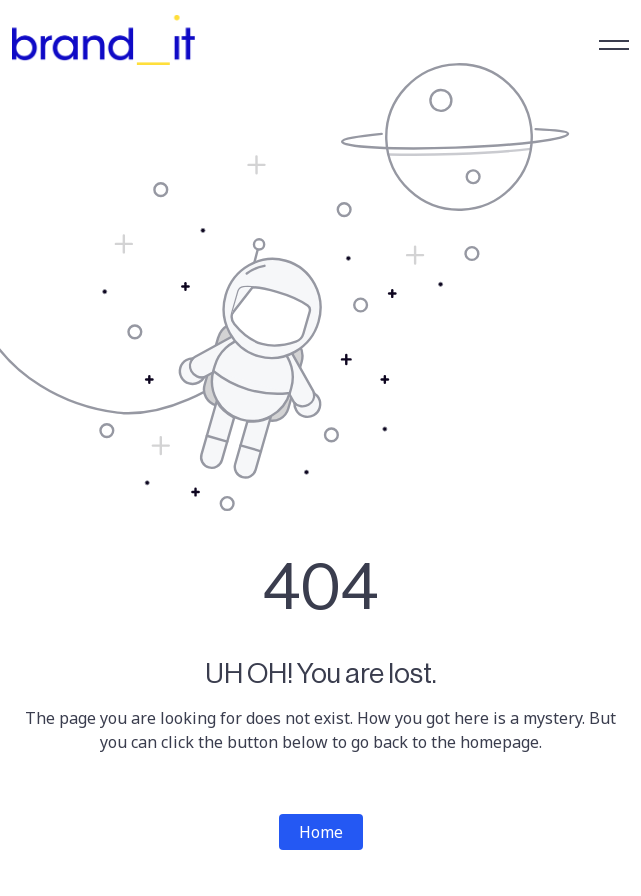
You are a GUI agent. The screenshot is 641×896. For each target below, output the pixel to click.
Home (321, 832)
